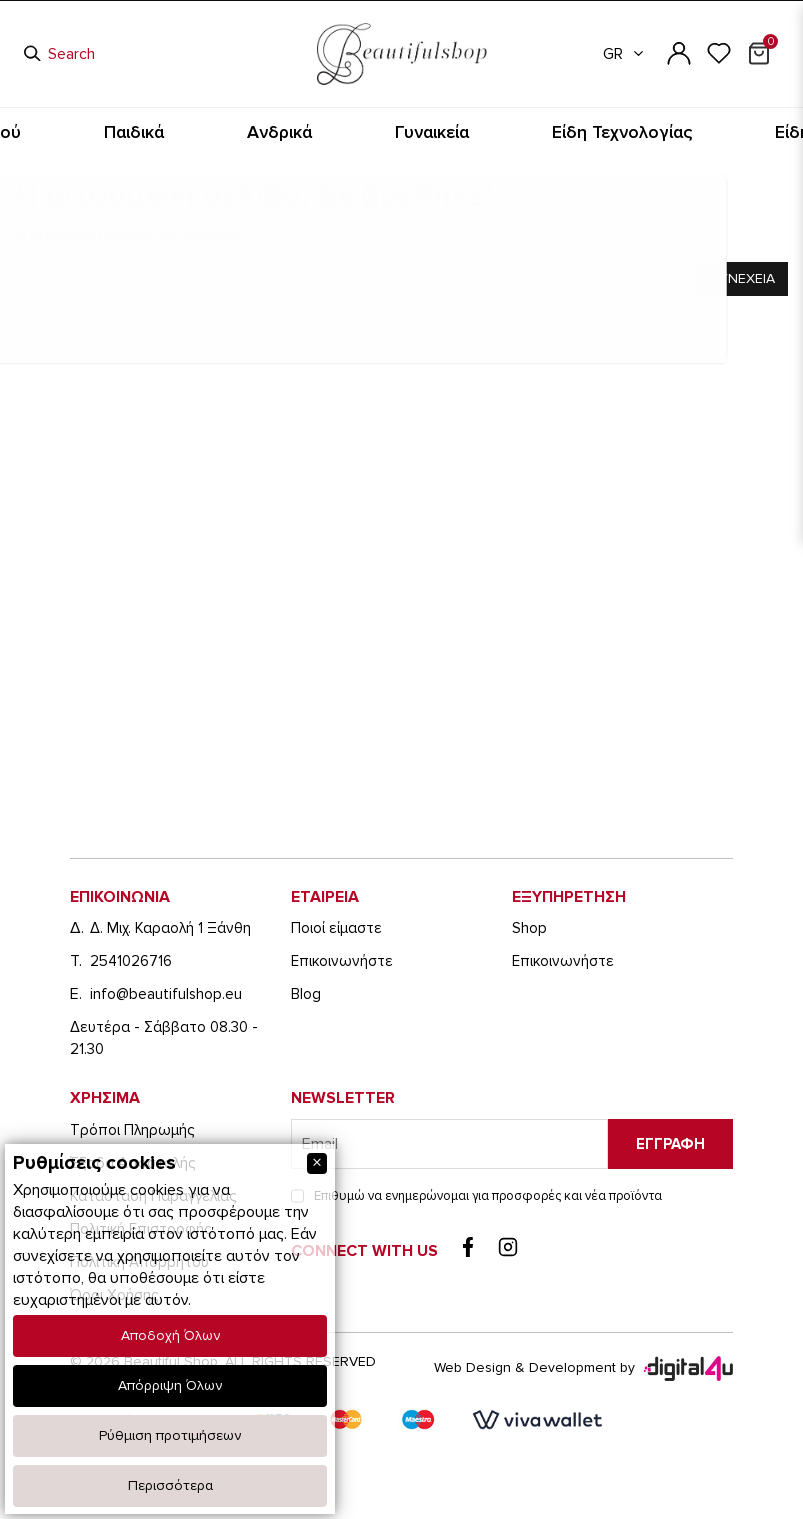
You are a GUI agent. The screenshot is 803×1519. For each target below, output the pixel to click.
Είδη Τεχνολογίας (526, 132)
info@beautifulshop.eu (166, 994)
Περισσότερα (170, 1485)
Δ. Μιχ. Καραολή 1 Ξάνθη (170, 928)
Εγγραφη (670, 1144)
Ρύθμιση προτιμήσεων (170, 1435)
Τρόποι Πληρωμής (132, 1130)
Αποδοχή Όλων (170, 1335)
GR (624, 54)
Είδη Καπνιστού (167, 132)
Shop (529, 928)
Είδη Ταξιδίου (642, 132)
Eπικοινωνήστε (342, 961)
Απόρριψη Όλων (170, 1385)
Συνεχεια (742, 278)
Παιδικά (264, 132)
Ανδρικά (340, 132)
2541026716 (131, 961)
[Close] (317, 1163)
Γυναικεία (421, 132)
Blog (306, 994)
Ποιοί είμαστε (336, 928)
